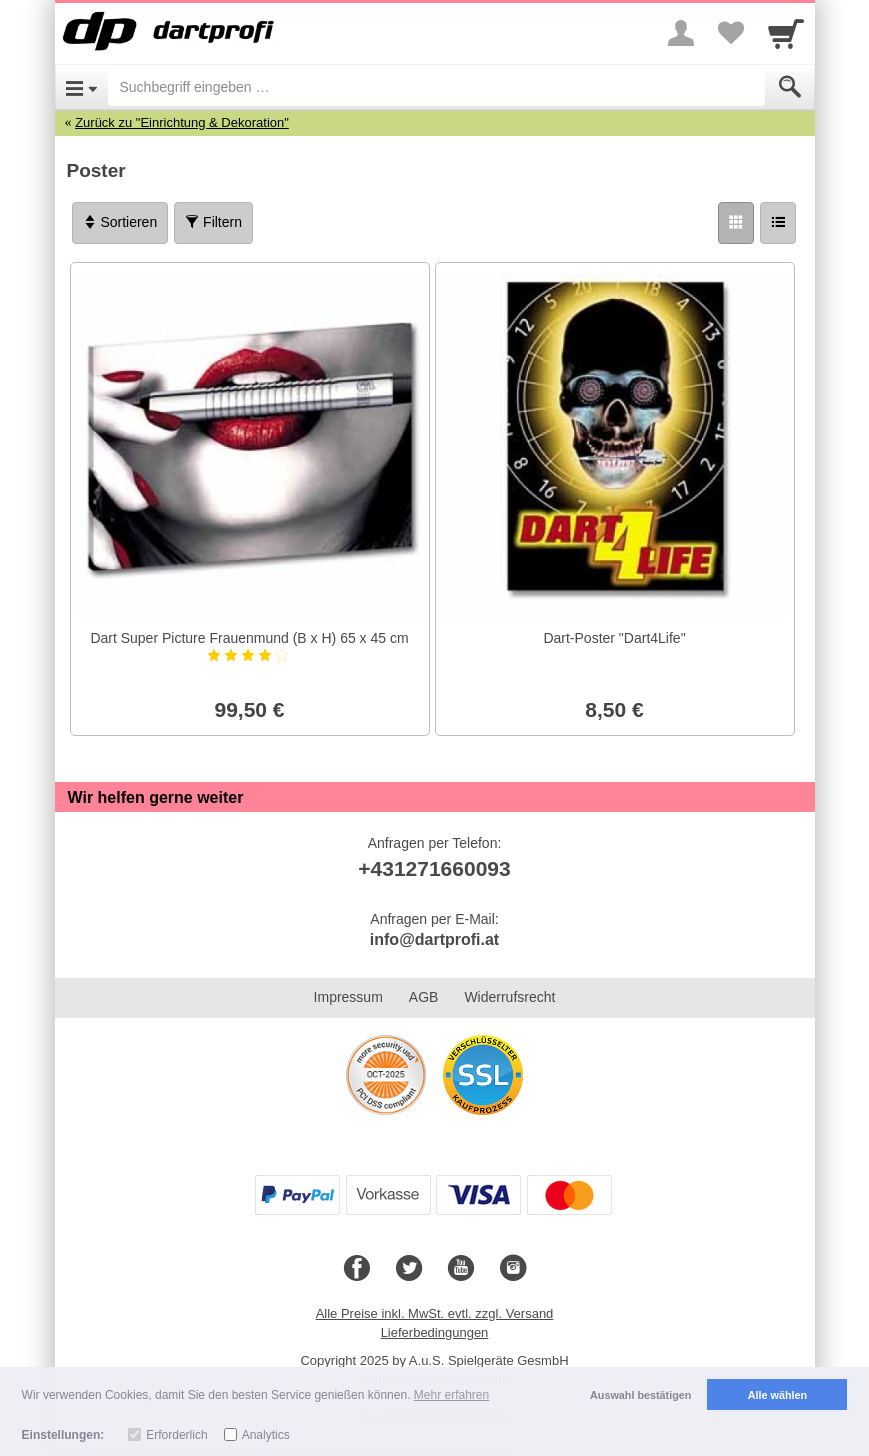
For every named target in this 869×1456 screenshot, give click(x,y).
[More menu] (681, 33)
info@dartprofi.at (434, 939)
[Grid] (736, 223)
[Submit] (790, 87)
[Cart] (786, 33)
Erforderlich (176, 1435)
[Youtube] (461, 1269)
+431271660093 (434, 868)
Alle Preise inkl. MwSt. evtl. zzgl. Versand (435, 1313)
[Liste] (778, 223)
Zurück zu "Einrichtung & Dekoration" (182, 122)
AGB (424, 997)
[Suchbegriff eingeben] (436, 87)
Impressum (348, 997)
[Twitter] (409, 1269)
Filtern (213, 222)
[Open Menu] (81, 87)
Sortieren (120, 222)
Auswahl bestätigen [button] (640, 1395)
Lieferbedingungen (435, 1332)
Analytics (266, 1435)
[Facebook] (357, 1269)
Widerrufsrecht (509, 997)
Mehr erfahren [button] (451, 1395)
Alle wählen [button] (777, 1395)
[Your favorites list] (731, 33)
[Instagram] (513, 1269)
